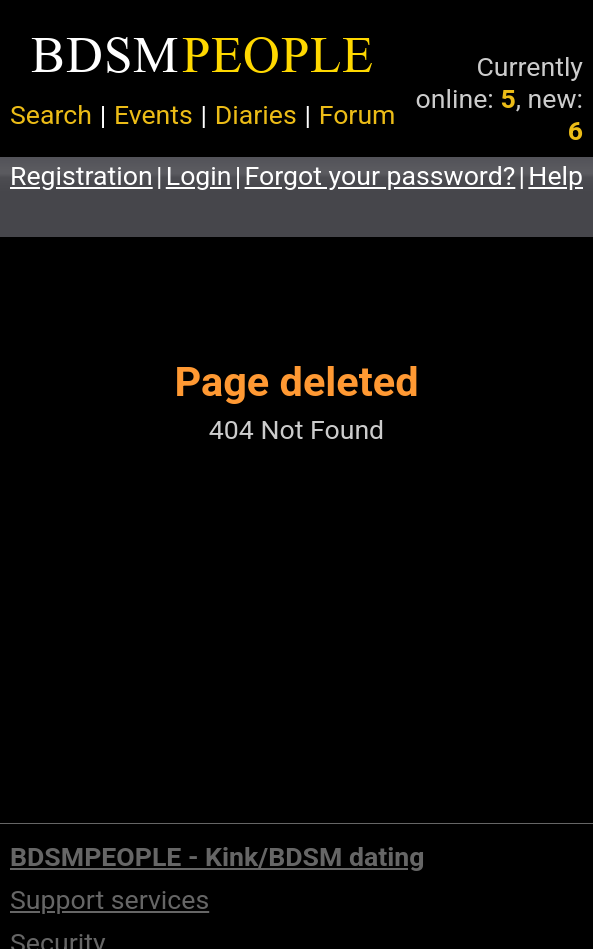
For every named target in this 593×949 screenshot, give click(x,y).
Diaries (256, 115)
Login (199, 176)
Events (153, 115)
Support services (109, 900)
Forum (357, 115)
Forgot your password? (380, 176)
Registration (81, 176)
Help (555, 176)
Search (51, 115)
